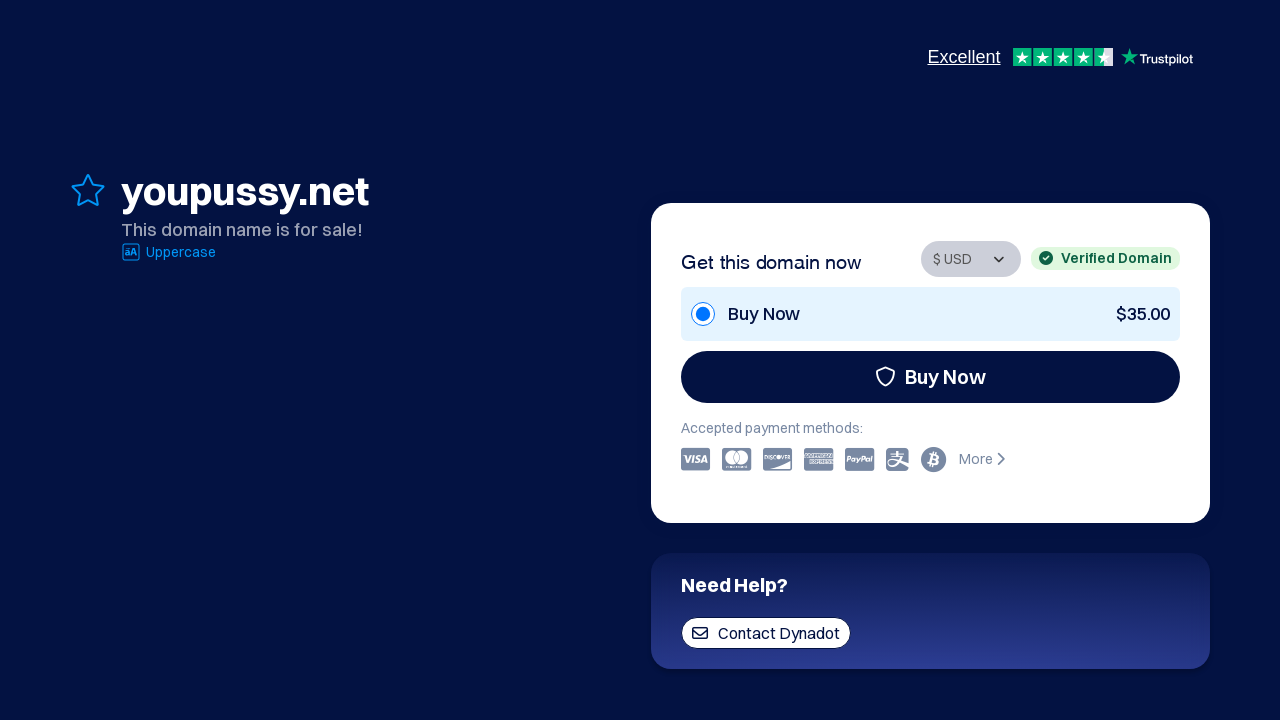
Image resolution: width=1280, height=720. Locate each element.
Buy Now (930, 376)
